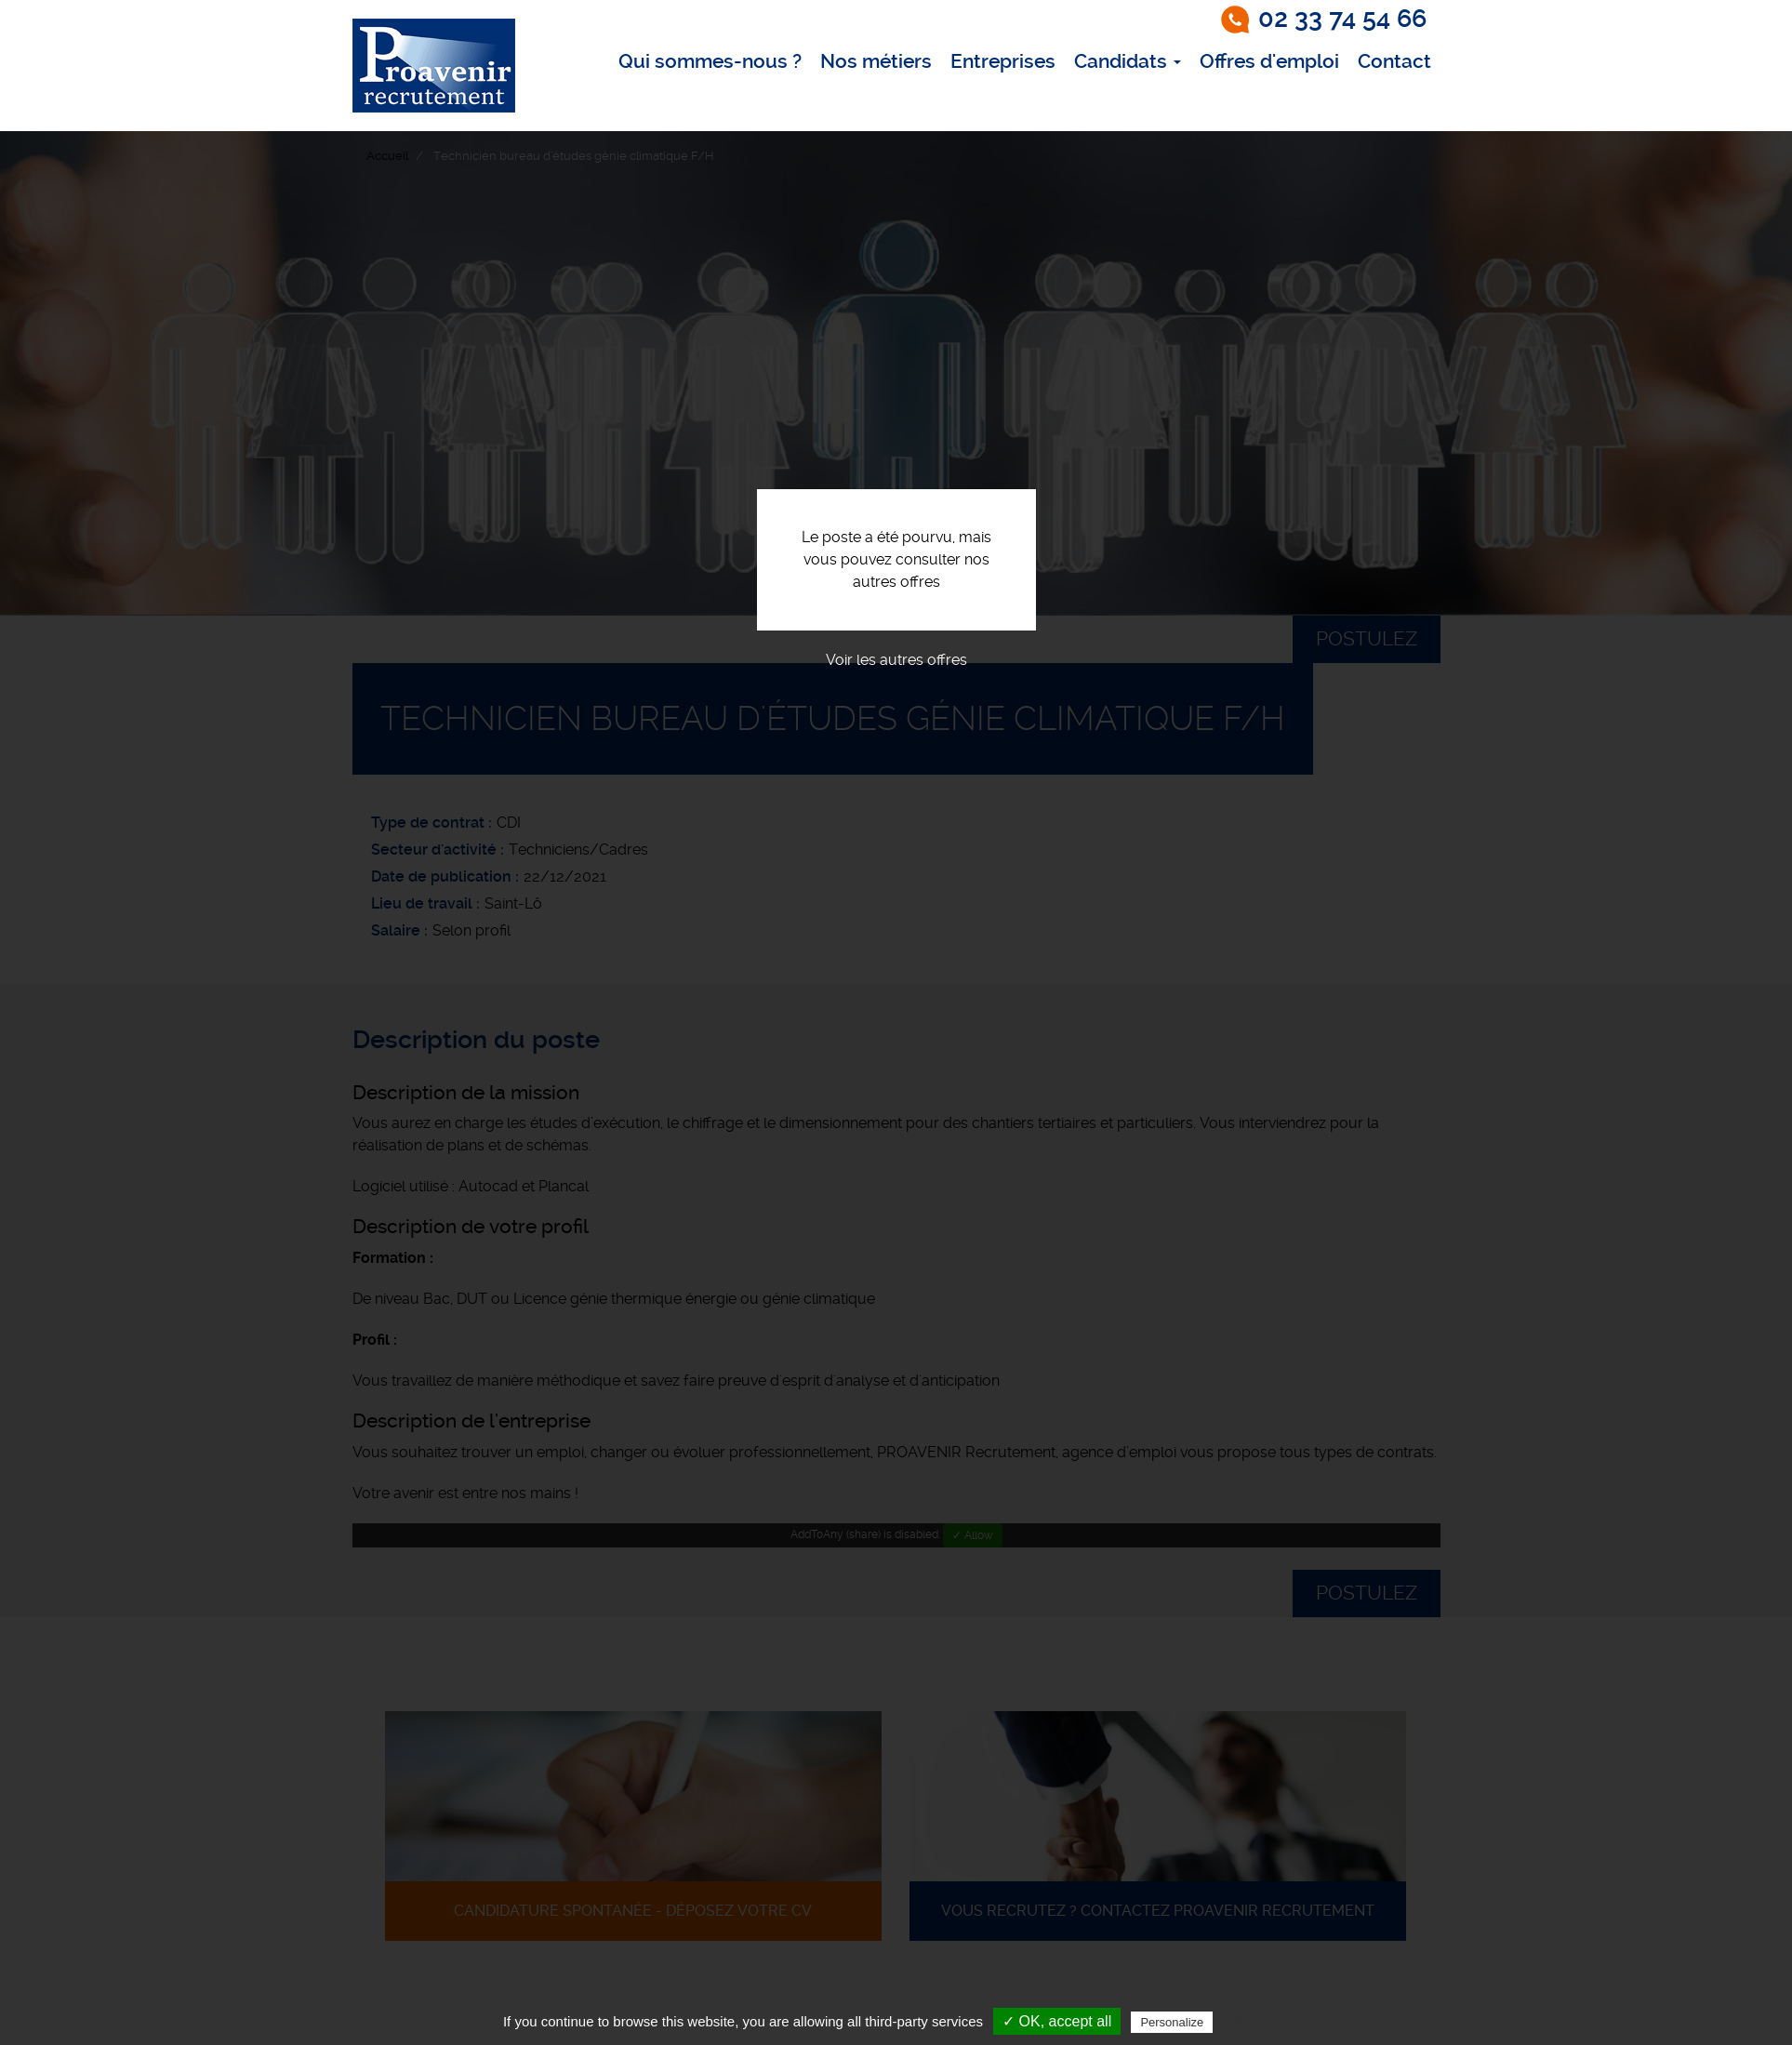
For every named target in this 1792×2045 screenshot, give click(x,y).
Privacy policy (1262, 2021)
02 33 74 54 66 (1342, 18)
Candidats (1127, 61)
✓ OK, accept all (1056, 2021)
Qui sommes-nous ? (710, 61)
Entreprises (1002, 61)
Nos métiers (876, 61)
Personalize (1171, 2022)
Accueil (387, 156)
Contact (1394, 61)
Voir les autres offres (896, 660)
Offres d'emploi (1269, 61)
